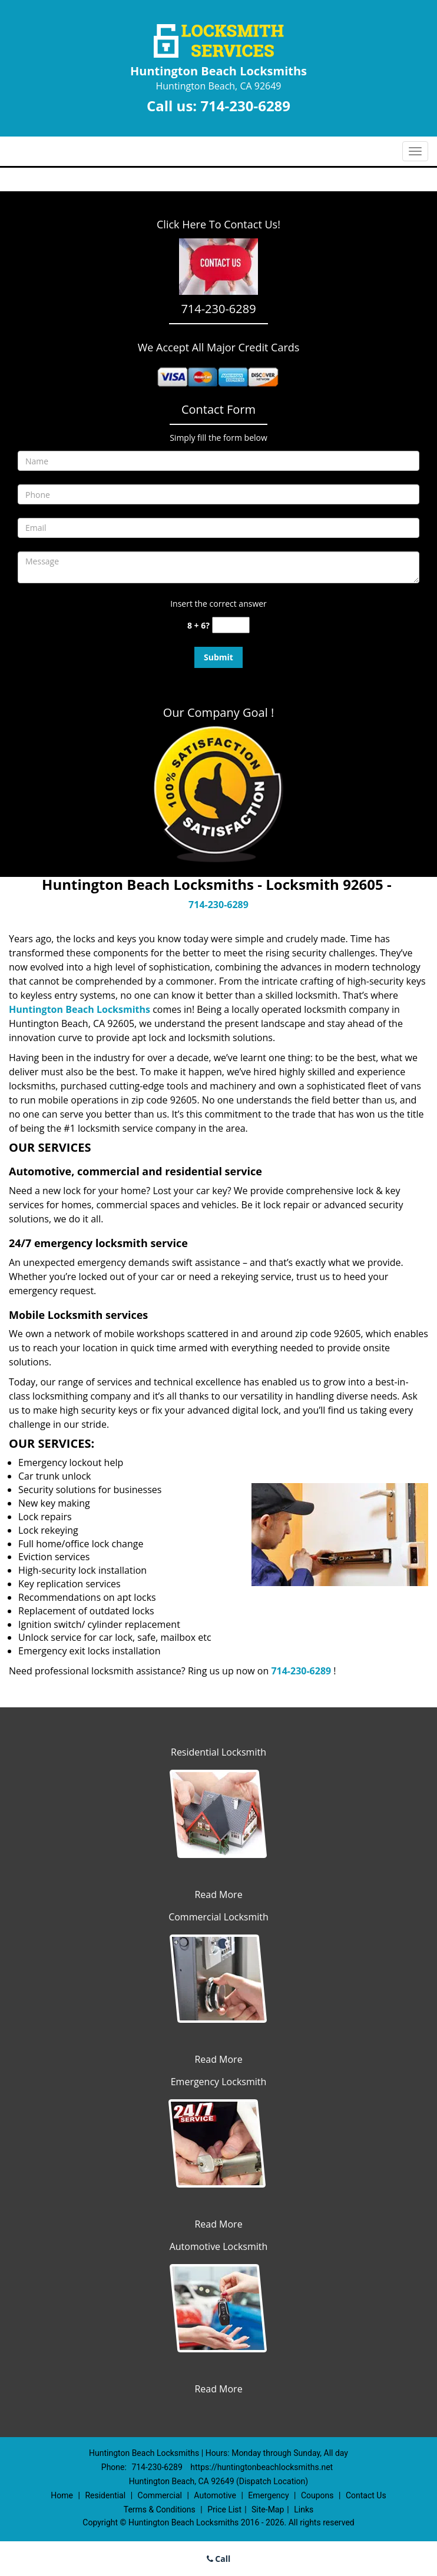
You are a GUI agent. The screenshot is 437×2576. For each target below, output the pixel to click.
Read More (218, 1894)
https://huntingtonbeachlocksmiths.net (261, 2467)
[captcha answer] (231, 625)
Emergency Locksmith (219, 2081)
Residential (105, 2495)
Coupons (317, 2495)
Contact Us (366, 2495)
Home (62, 2495)
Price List (224, 2509)
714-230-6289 (245, 105)
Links (303, 2509)
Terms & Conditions (160, 2509)
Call (219, 2558)
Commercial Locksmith (218, 1916)
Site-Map (267, 2509)
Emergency (268, 2495)
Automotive (215, 2495)
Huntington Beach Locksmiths (79, 1009)
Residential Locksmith (218, 1752)
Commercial (160, 2495)
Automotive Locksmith (219, 2246)
